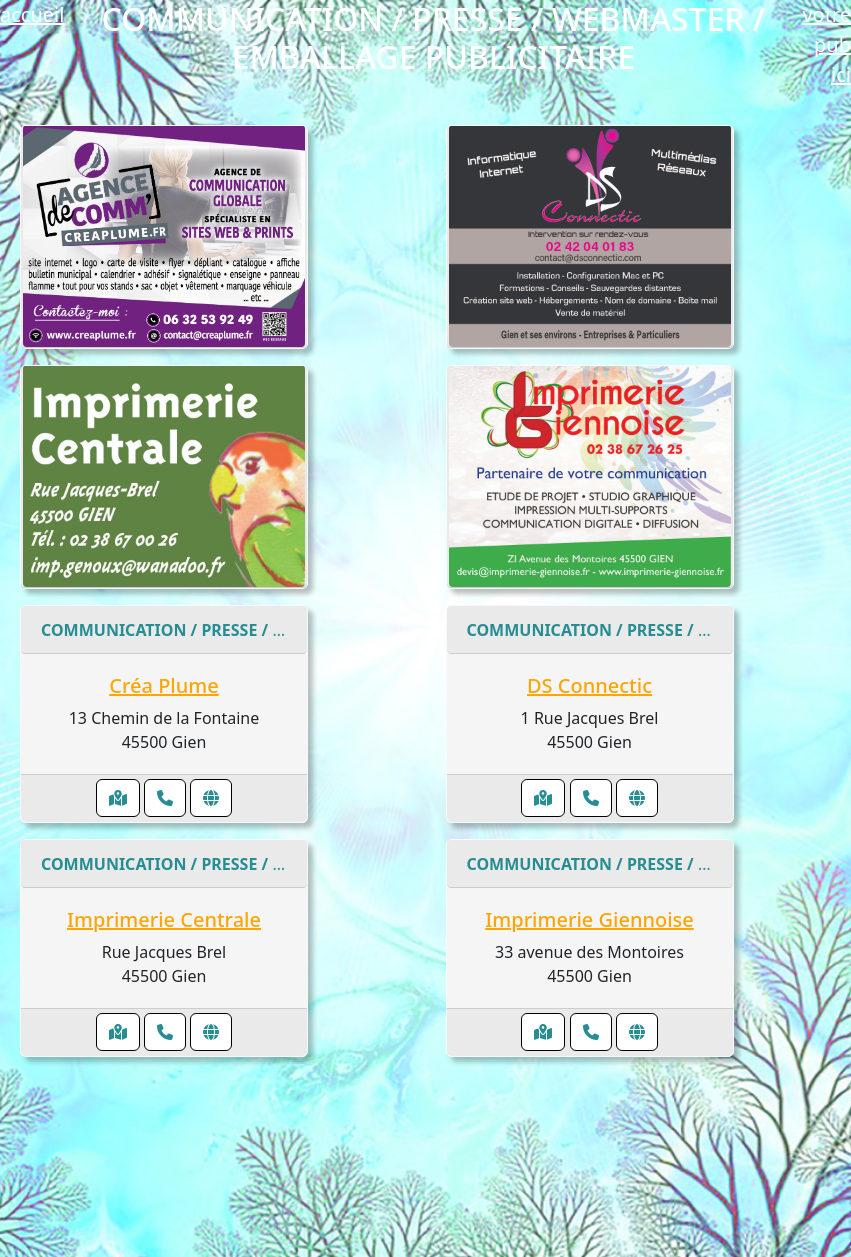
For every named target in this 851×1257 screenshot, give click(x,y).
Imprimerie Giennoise (589, 919)
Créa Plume (163, 685)
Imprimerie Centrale (164, 919)
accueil (32, 14)
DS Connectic (589, 685)
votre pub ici (826, 44)
